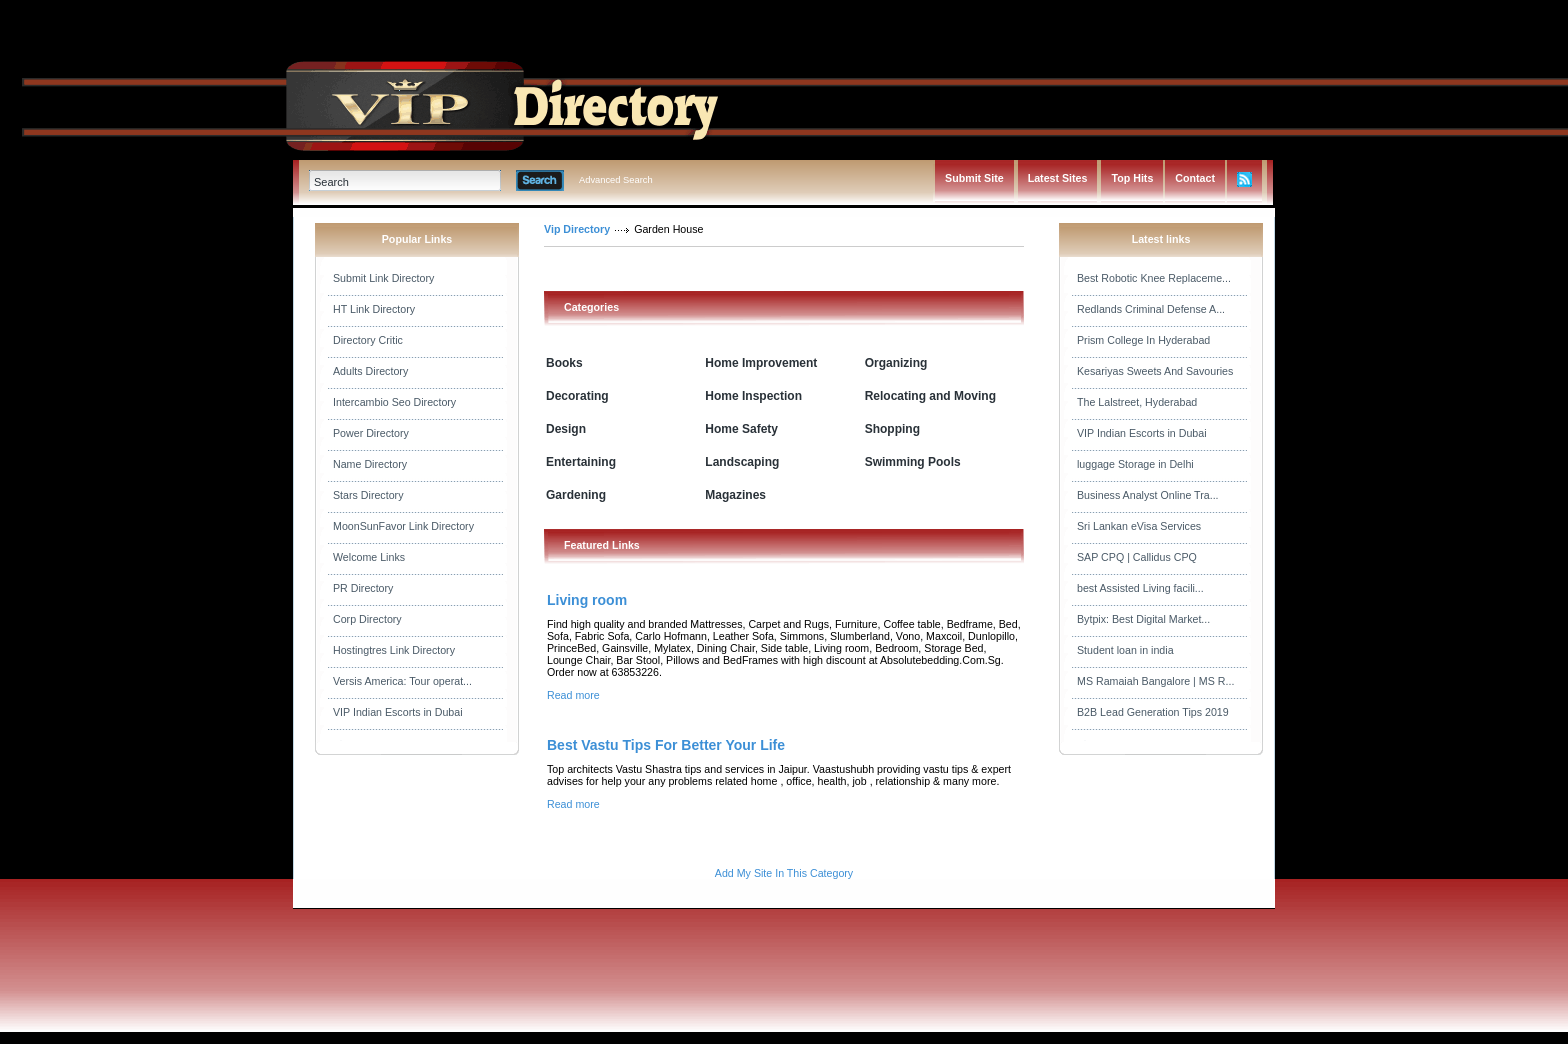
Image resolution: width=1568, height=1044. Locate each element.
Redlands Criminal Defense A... (1151, 309)
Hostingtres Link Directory (394, 650)
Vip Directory (577, 229)
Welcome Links (369, 557)
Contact (1195, 178)
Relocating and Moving (930, 396)
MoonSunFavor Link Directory (403, 526)
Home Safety (741, 429)
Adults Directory (370, 371)
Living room (587, 600)
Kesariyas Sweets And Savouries (1155, 371)
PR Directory (363, 588)
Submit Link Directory (383, 278)
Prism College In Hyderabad (1143, 340)
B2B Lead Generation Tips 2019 (1153, 712)
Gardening (576, 495)
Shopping (892, 429)
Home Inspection (753, 396)
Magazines (735, 495)
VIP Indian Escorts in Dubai (398, 712)
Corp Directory (367, 619)
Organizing (896, 363)
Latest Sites (1058, 178)
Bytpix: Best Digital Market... (1143, 619)
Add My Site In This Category (784, 873)
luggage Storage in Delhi (1135, 464)
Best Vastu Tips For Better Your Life (666, 745)
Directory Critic (368, 340)
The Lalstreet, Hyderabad (1137, 402)
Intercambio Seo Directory (394, 402)
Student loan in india (1125, 650)
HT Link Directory (374, 309)
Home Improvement (761, 363)
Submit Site (974, 178)
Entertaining (581, 462)
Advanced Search (616, 180)
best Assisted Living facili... (1140, 588)
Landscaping (742, 462)
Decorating (577, 396)
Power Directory (371, 433)
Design (566, 429)
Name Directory (370, 464)
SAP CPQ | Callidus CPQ (1137, 557)
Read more (573, 695)
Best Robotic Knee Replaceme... (1154, 278)
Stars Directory (368, 495)
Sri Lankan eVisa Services (1139, 526)
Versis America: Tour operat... (402, 681)
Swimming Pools (913, 462)
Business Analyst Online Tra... (1148, 495)
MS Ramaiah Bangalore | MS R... (1155, 681)
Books (564, 363)
